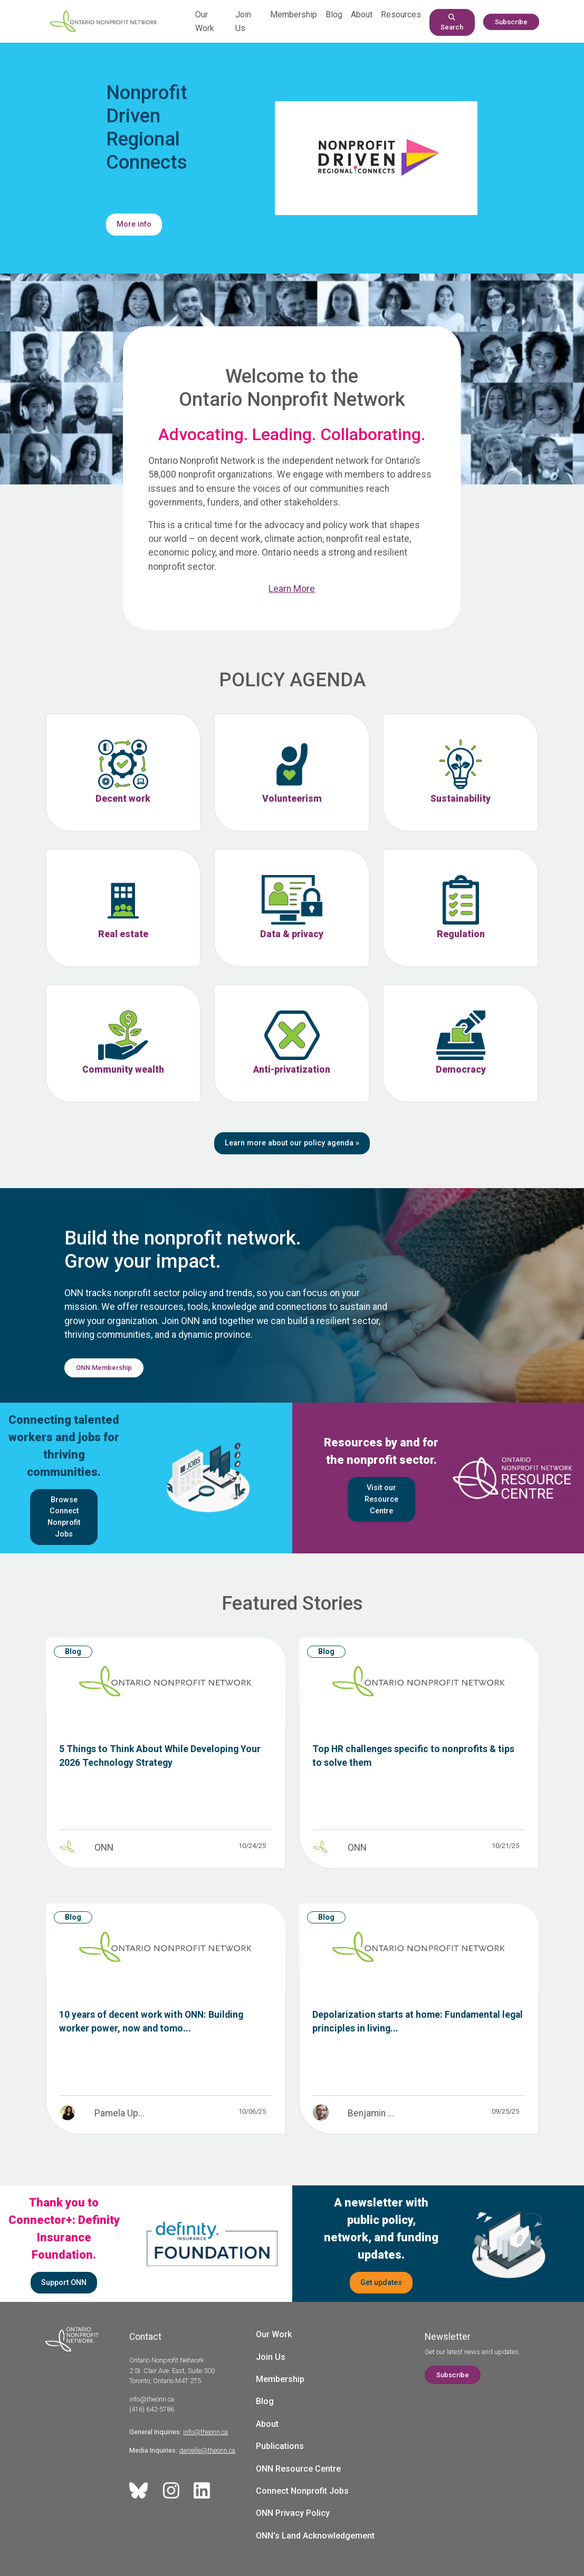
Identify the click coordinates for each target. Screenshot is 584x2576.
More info (134, 224)
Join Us (270, 2357)
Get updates (381, 2282)
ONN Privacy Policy (293, 2513)
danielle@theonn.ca (207, 2450)
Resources (401, 14)
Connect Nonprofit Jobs (302, 2491)
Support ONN (64, 2282)
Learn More (292, 589)
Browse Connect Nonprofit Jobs (63, 1517)
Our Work (274, 2334)
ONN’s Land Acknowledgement (315, 2536)
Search (452, 22)
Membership (293, 14)
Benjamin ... (371, 2113)
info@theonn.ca (205, 2432)
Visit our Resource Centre (381, 1499)
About (361, 14)
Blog (333, 14)
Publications (280, 2446)
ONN (103, 1847)
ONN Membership (104, 1368)
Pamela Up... (119, 2113)
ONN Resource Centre (298, 2469)
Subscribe (511, 22)
